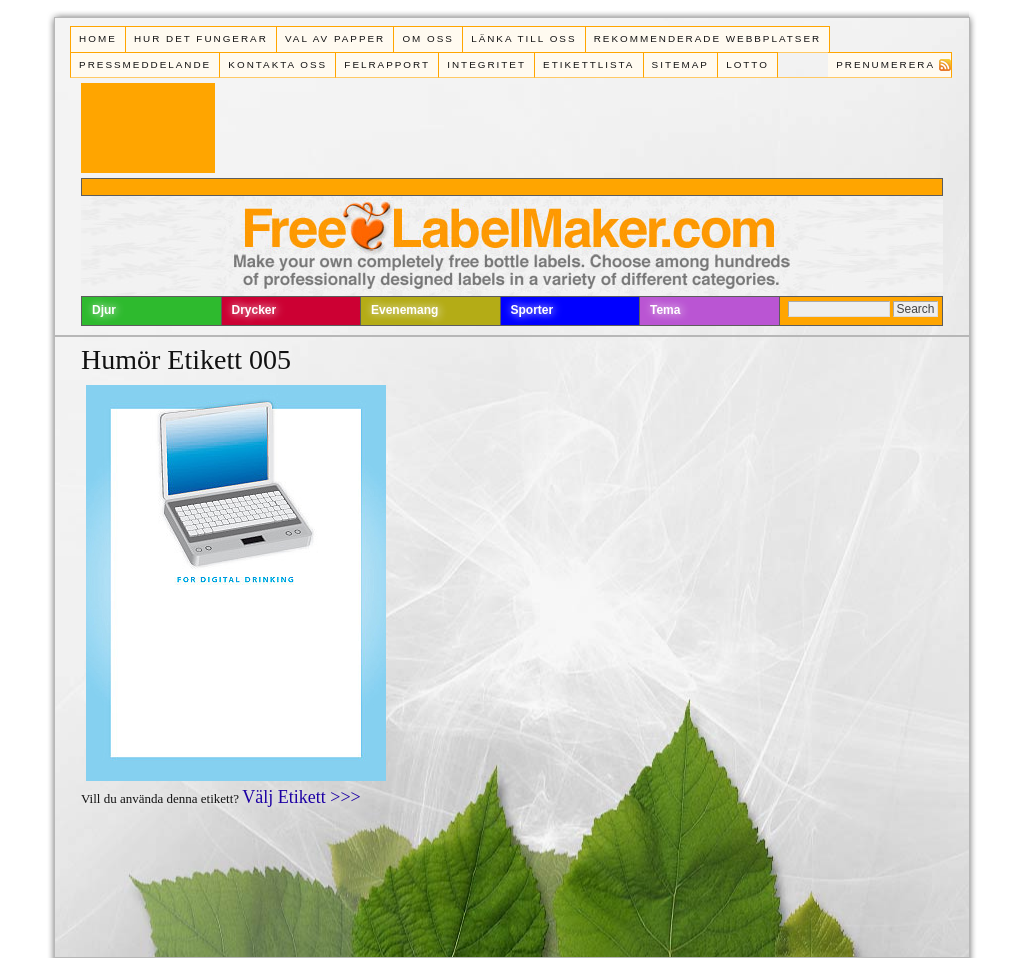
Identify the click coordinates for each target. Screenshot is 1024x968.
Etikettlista (588, 64)
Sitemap (680, 64)
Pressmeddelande (145, 64)
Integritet (486, 64)
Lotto (747, 64)
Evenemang (404, 310)
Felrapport (387, 64)
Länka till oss (523, 38)
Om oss (428, 38)
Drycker (254, 310)
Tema (665, 310)
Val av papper (335, 38)
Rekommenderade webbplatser (707, 38)
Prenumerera (885, 64)
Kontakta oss (277, 64)
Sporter (532, 310)
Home (98, 38)
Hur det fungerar (201, 38)
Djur (104, 310)
